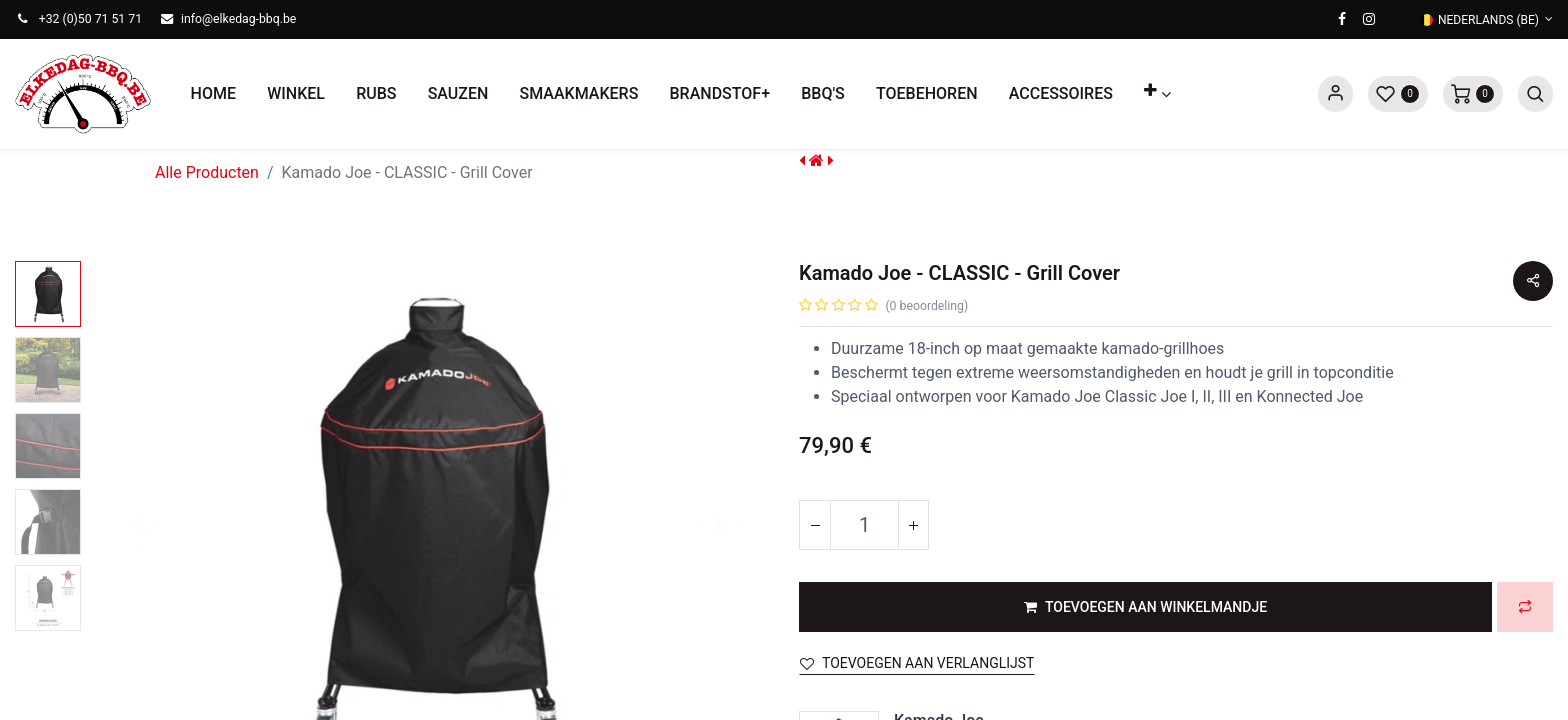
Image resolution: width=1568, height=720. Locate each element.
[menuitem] (213, 94)
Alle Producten (207, 172)
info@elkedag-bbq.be (238, 19)
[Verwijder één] (815, 525)
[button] (1158, 94)
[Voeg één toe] (913, 525)
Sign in (1335, 94)
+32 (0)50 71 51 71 (90, 19)
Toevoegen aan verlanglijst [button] (917, 663)
